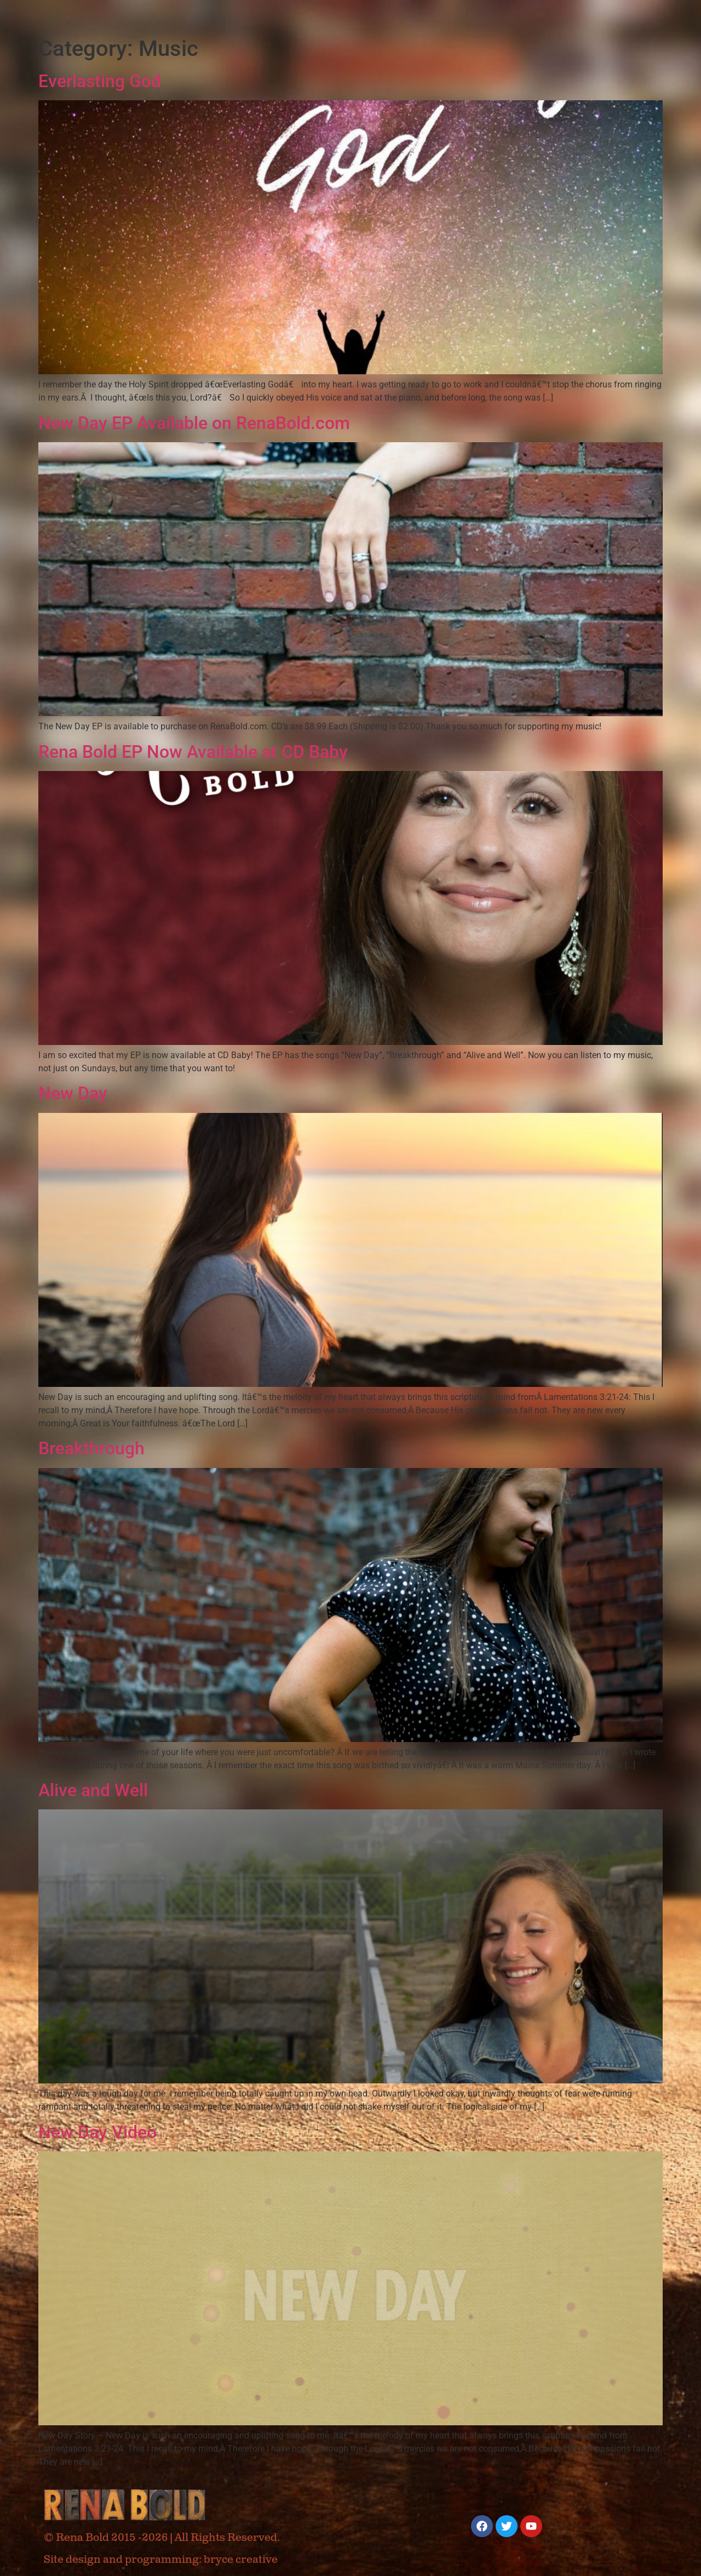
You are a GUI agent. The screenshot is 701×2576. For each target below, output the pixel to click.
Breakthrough (91, 1448)
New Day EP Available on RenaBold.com (194, 423)
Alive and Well (93, 1790)
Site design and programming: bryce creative (161, 2559)
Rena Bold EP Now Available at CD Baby (193, 751)
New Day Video (97, 2132)
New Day (72, 1093)
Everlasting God (99, 81)
